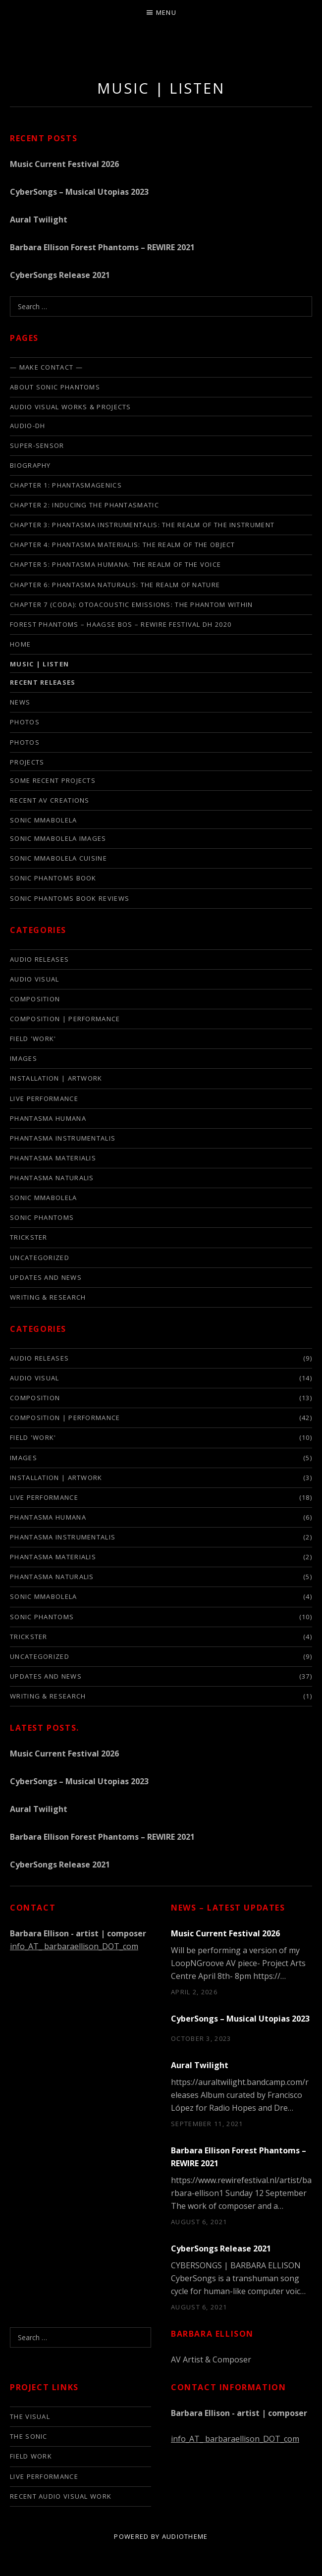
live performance (44, 1098)
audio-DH (27, 425)
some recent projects (53, 780)
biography (30, 465)
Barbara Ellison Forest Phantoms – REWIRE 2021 (102, 247)
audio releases (39, 959)
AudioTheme (185, 2536)
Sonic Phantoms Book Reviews (69, 898)
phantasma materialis (53, 1157)
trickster (29, 1237)
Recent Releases (43, 682)
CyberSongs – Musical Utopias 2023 (79, 191)
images (23, 1058)
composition (35, 998)
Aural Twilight (38, 219)
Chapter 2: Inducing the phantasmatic (84, 504)
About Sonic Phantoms (55, 387)
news (20, 702)
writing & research (48, 1297)
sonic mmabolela (43, 1197)
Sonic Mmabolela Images (58, 838)
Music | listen (39, 663)
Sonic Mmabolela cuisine (58, 858)
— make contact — (46, 367)
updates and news (46, 1277)
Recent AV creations (50, 800)
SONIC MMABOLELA (43, 820)
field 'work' (33, 1038)
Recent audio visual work (60, 2496)
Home (20, 644)
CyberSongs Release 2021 (60, 275)
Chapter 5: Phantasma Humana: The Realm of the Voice (115, 564)
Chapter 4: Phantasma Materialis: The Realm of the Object (122, 544)
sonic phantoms (42, 1217)
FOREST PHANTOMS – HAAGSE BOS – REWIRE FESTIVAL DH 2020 (120, 624)
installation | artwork (56, 1078)
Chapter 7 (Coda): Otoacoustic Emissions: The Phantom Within (131, 604)
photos (25, 721)
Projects (27, 762)
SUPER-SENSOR (37, 445)
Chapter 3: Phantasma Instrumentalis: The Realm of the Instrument (142, 524)
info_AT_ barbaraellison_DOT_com (74, 1946)
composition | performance (65, 1018)
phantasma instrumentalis (62, 1138)
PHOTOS (25, 742)
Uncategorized (39, 1257)
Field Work (31, 2456)
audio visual (34, 979)
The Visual (30, 2416)
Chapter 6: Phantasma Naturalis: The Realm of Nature (115, 584)
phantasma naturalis (52, 1177)
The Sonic (29, 2436)
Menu (166, 12)
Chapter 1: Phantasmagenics (66, 485)
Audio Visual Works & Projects (70, 406)
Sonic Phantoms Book (53, 878)
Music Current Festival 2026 (64, 164)
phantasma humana (48, 1118)
